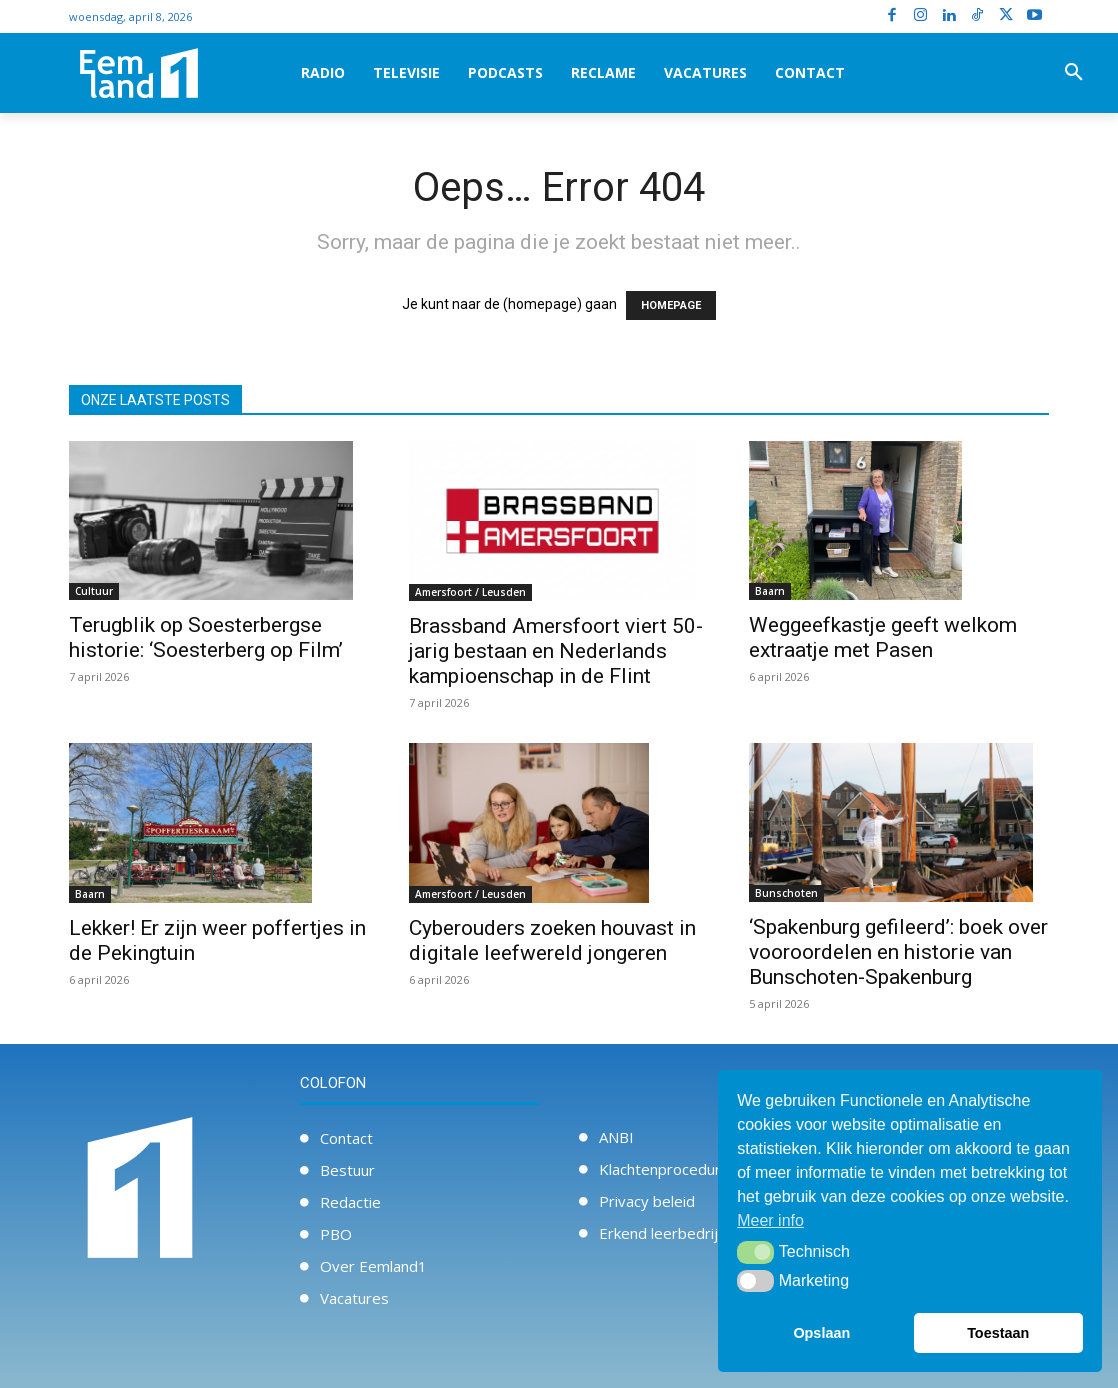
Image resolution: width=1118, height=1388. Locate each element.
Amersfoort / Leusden (470, 592)
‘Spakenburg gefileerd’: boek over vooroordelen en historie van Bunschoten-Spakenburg (898, 952)
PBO (336, 1234)
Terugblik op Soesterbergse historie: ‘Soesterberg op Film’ (206, 637)
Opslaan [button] (821, 1333)
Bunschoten (786, 893)
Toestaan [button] (998, 1333)
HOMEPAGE (671, 305)
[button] (1074, 73)
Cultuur (94, 591)
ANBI (616, 1137)
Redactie (350, 1202)
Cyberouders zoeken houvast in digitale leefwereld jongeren (552, 940)
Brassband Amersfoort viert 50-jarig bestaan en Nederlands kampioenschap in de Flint (556, 651)
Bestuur (347, 1170)
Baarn (770, 591)
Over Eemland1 (373, 1266)
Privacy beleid (647, 1201)
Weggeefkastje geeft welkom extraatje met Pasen (883, 637)
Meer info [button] (770, 1220)
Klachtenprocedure (664, 1169)
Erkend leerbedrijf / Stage (688, 1233)
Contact (346, 1138)
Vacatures (354, 1298)
